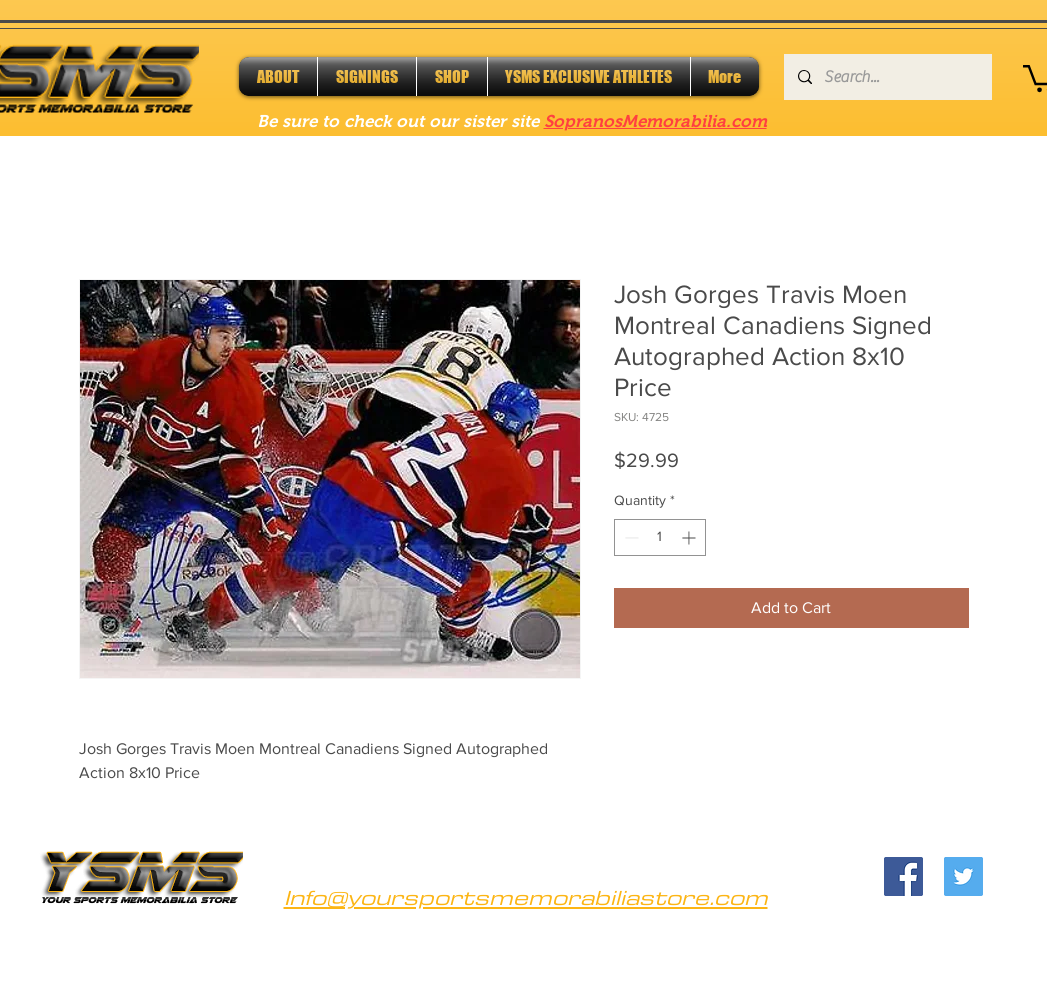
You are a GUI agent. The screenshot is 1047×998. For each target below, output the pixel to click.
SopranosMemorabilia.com (655, 121)
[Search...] (887, 77)
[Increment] (690, 537)
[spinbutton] (660, 537)
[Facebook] (903, 876)
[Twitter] (963, 876)
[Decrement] (629, 537)
